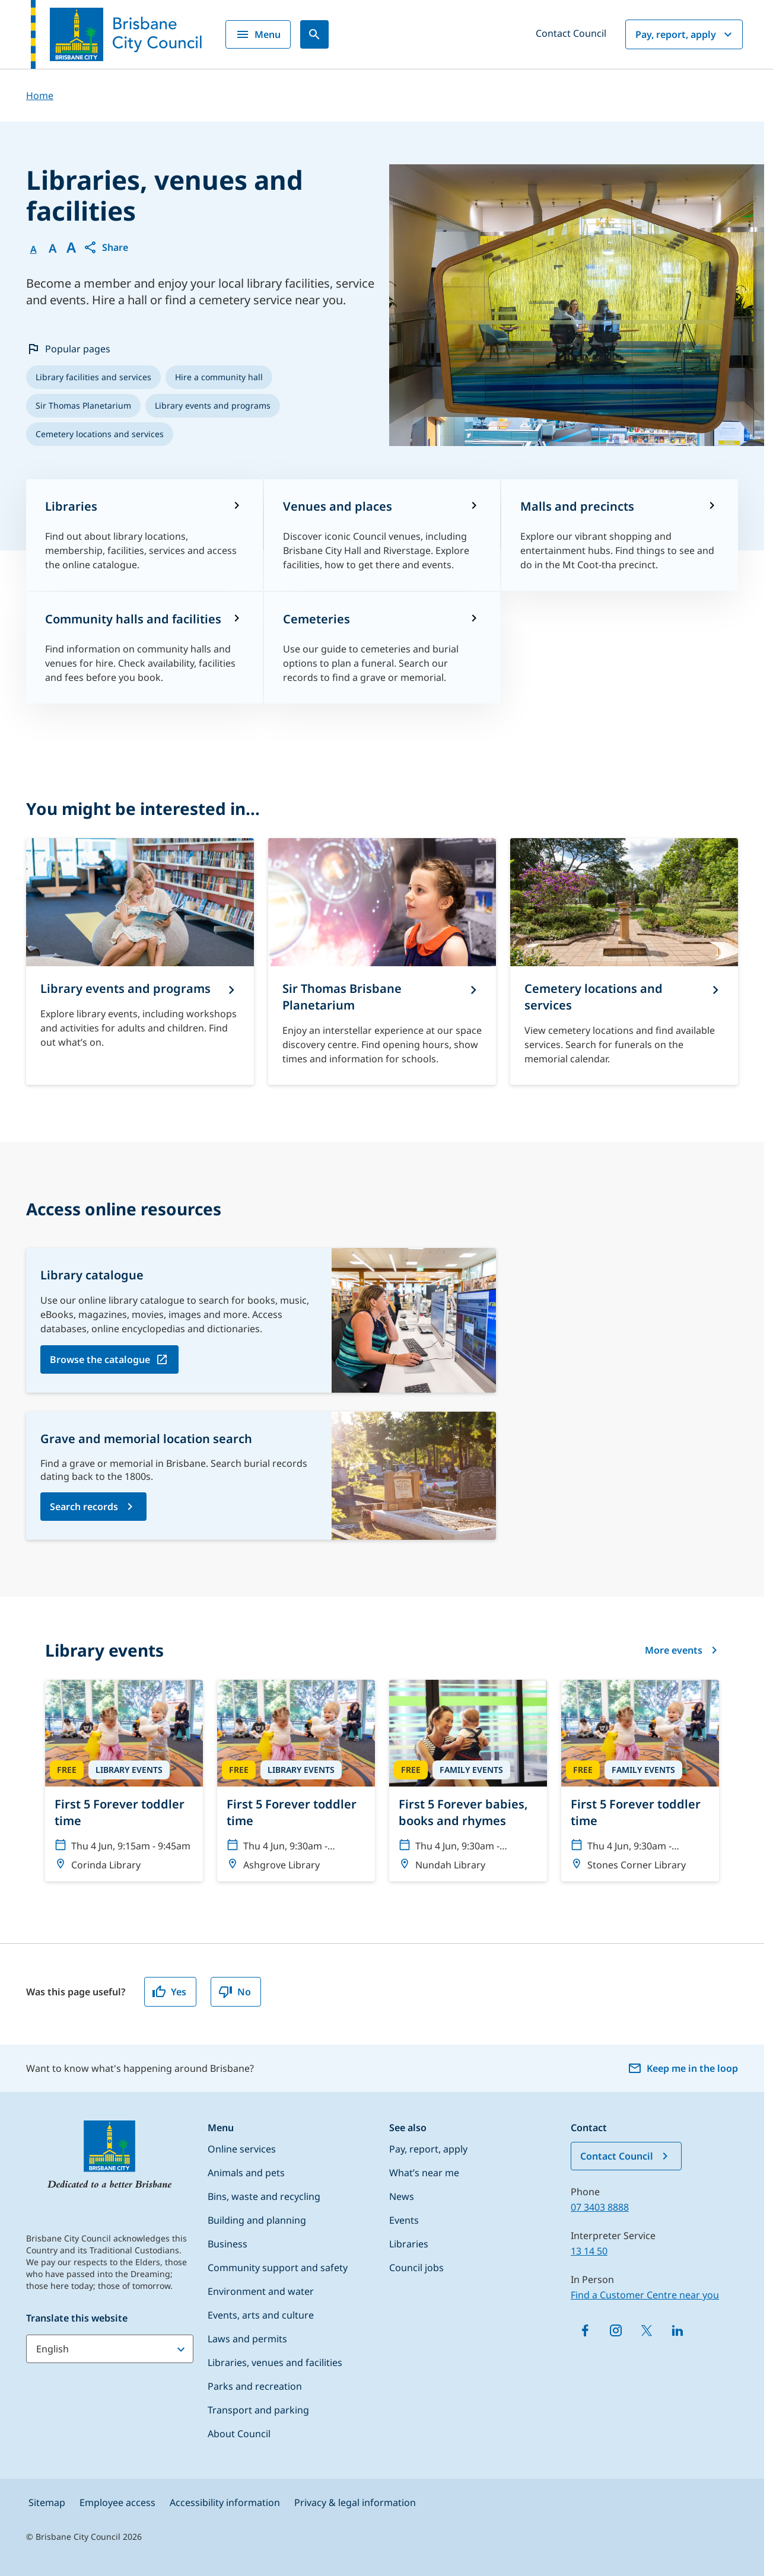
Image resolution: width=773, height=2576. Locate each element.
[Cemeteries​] (382, 647)
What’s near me (424, 2172)
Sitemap (46, 2502)
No (234, 1992)
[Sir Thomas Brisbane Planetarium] (382, 961)
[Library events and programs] (140, 961)
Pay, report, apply (685, 34)
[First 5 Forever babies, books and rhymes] (468, 1780)
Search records (84, 1506)
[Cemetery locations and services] (624, 961)
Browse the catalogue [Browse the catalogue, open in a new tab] (100, 1359)
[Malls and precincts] (619, 535)
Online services (242, 2148)
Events (404, 2220)
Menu (258, 34)
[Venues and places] (382, 535)
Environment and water (261, 2291)
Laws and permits (247, 2338)
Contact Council (571, 33)
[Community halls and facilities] (144, 647)
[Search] (314, 34)
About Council (239, 2433)
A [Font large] (71, 247)
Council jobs (416, 2267)
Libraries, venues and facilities (275, 2362)
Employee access (117, 2502)
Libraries (408, 2243)
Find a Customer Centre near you (645, 2294)
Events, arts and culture (261, 2315)
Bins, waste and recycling (264, 2196)
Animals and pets (246, 2172)
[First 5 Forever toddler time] (124, 1780)
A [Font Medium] (52, 248)
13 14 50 (589, 2250)
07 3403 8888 (600, 2207)
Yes (169, 1992)
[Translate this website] (109, 2349)
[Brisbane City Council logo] (116, 34)
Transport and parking (258, 2409)
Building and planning (257, 2220)
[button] (105, 247)
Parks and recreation (255, 2386)
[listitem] (93, 377)
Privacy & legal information (355, 2502)
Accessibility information (225, 2502)
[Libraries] (144, 535)
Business (227, 2243)
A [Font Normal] (33, 249)
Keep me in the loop (683, 2068)
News (401, 2196)
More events (682, 1650)
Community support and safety (278, 2267)
